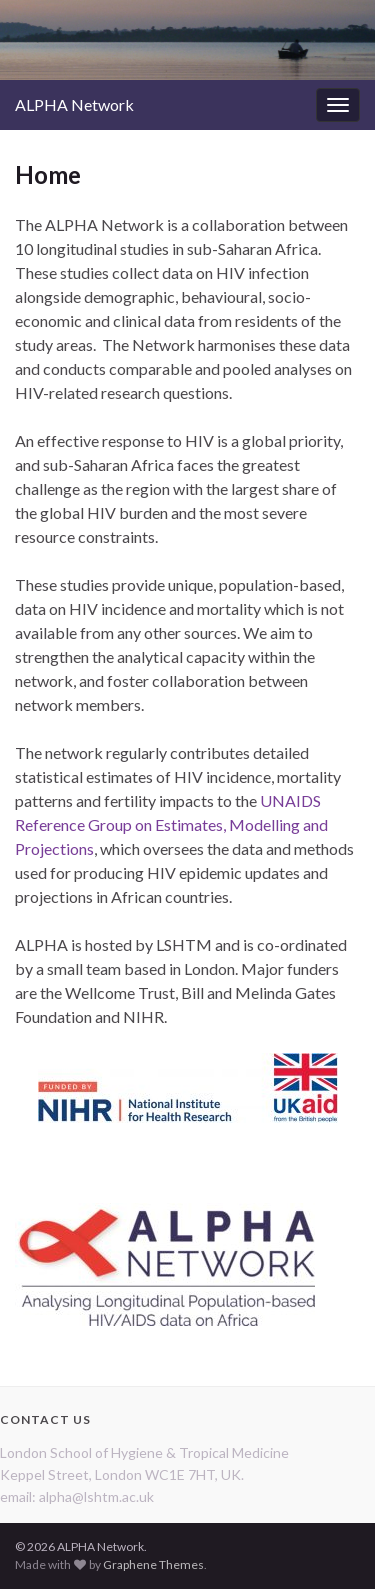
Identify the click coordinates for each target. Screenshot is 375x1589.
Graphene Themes (153, 1564)
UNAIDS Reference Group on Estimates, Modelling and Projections (171, 824)
